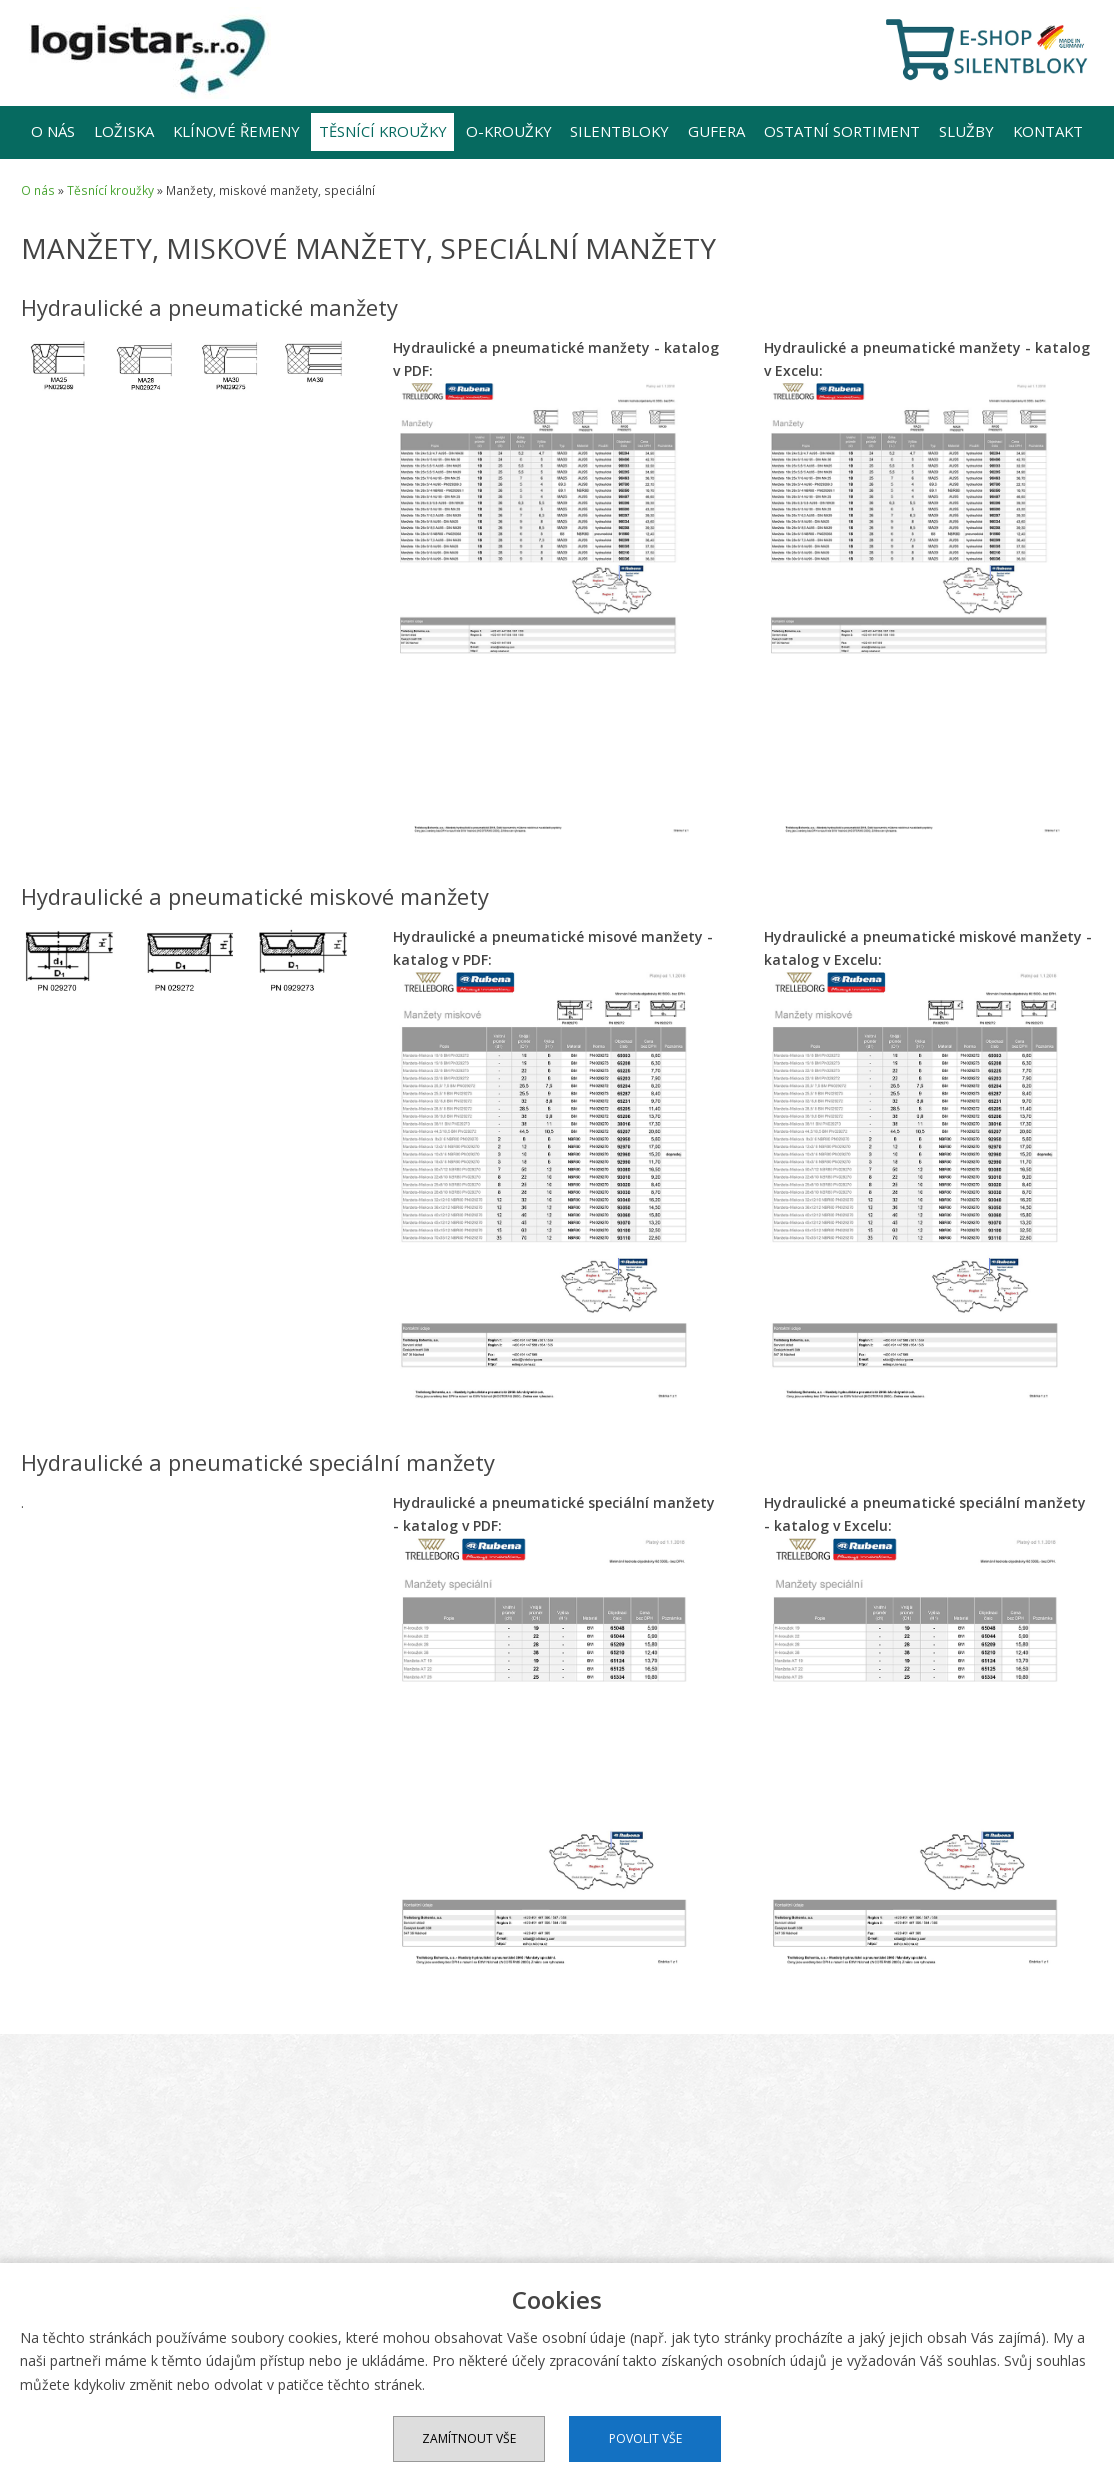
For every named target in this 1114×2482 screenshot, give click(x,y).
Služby (966, 131)
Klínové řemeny (236, 131)
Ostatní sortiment (842, 131)
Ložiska (124, 131)
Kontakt (1048, 131)
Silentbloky (619, 131)
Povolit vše (645, 2438)
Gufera (716, 131)
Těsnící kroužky (383, 131)
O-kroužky (509, 131)
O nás (53, 131)
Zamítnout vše (469, 2438)
